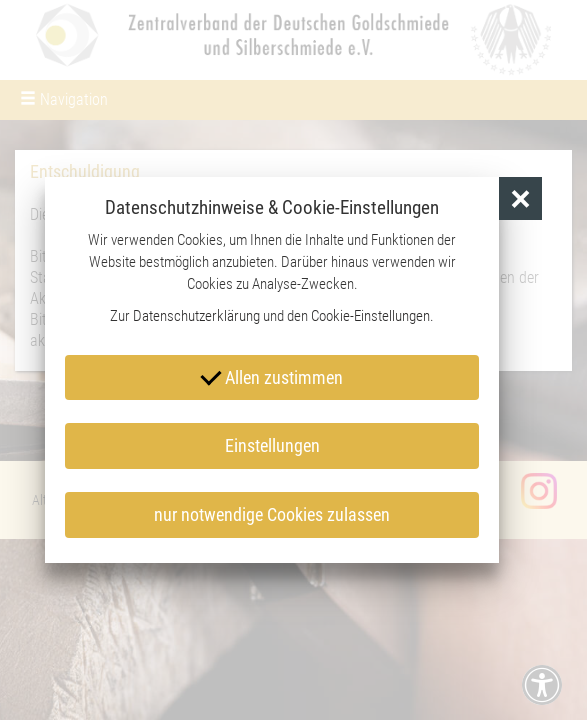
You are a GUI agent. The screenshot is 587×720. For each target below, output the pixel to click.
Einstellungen (272, 445)
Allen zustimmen (272, 376)
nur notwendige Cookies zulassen (272, 514)
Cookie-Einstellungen (370, 316)
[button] (520, 198)
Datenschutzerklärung (196, 316)
